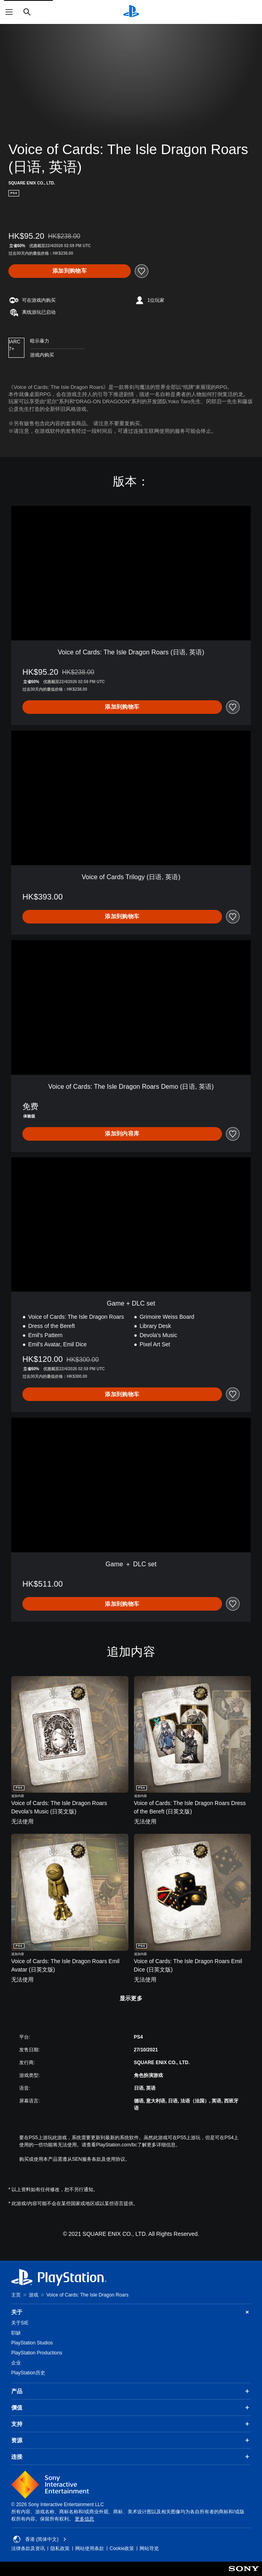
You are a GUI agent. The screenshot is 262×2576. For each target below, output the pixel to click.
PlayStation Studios (32, 2343)
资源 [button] (131, 2440)
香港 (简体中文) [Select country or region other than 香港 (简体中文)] (39, 2539)
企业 (16, 2363)
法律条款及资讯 (28, 2548)
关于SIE (19, 2323)
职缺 (16, 2333)
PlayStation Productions (36, 2353)
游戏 (33, 2295)
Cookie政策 (122, 2548)
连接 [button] (131, 2456)
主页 (16, 2295)
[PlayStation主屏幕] (131, 12)
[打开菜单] (9, 12)
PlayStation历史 (28, 2373)
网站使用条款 (89, 2548)
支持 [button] (131, 2423)
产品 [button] (131, 2391)
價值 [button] (131, 2407)
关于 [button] (131, 2312)
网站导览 (149, 2548)
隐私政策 (60, 2548)
